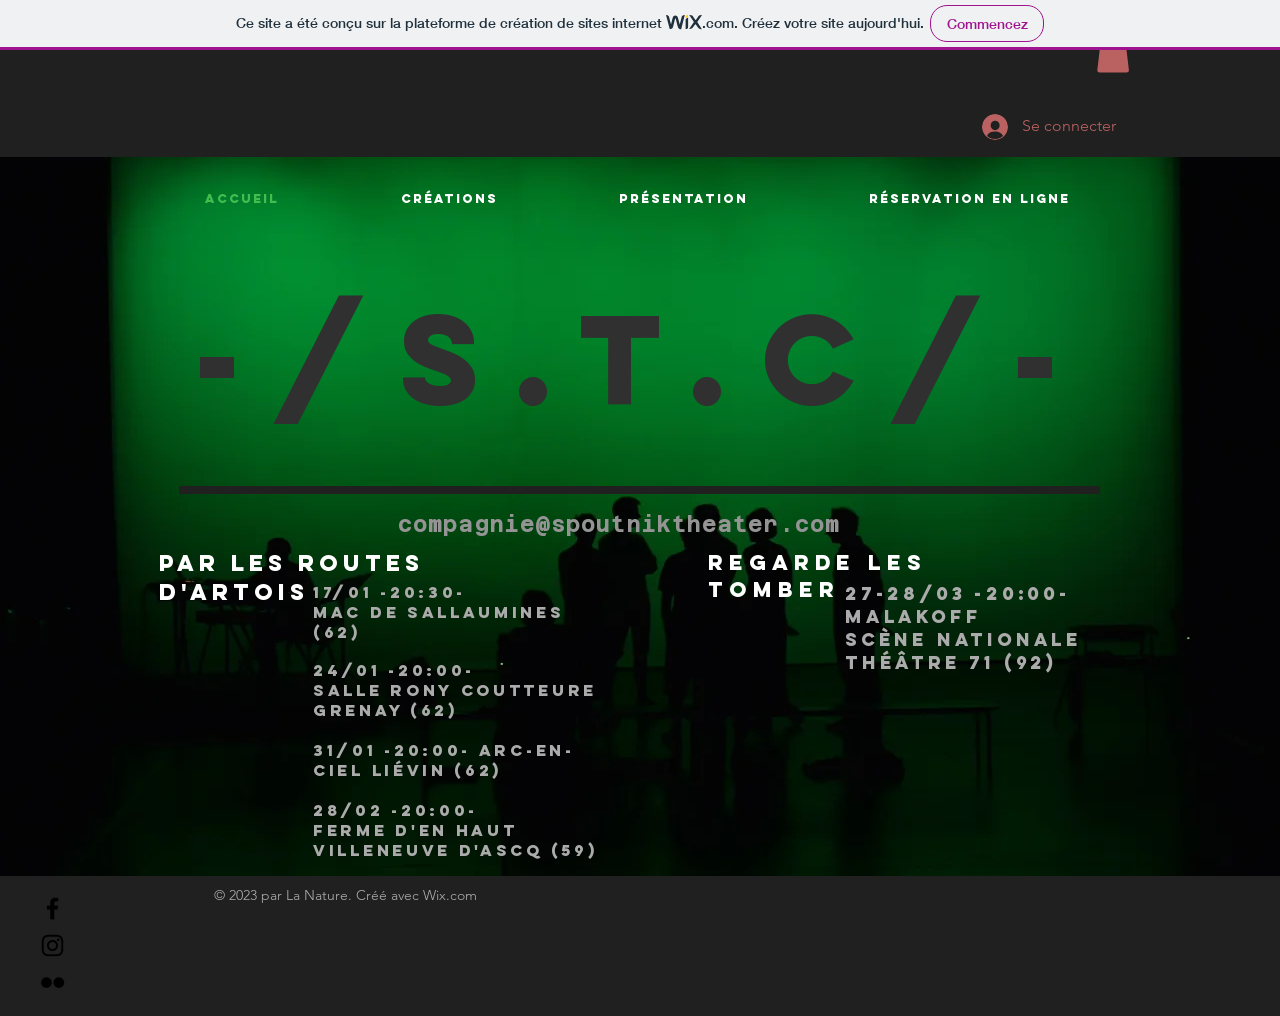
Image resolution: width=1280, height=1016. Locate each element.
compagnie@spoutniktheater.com (619, 524)
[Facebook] (52, 908)
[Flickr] (52, 982)
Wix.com (450, 895)
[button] (1113, 52)
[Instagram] (52, 945)
